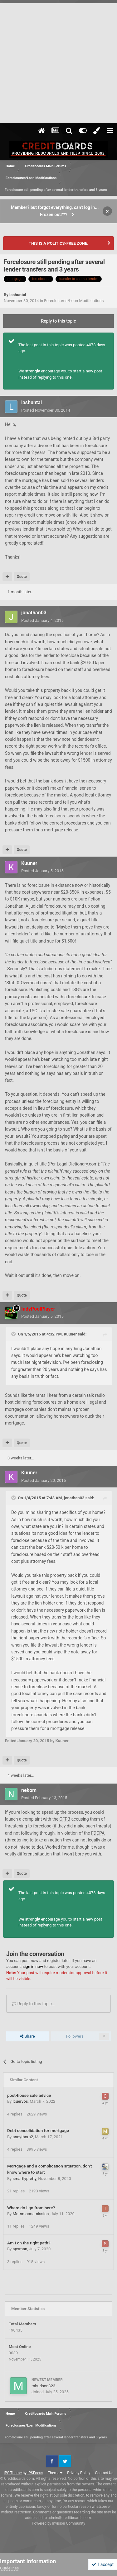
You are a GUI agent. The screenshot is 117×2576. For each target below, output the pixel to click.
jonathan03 (33, 613)
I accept (103, 2564)
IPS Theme (13, 2473)
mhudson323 (43, 2386)
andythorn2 (22, 2136)
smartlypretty (24, 2178)
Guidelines (9, 2568)
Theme (55, 2473)
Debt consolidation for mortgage (38, 2130)
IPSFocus (35, 2473)
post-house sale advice (29, 2095)
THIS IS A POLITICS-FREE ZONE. (58, 243)
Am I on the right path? (28, 2242)
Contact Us (104, 2473)
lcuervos (20, 2101)
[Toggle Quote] (14, 1333)
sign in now (32, 1966)
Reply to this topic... (33, 2003)
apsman (19, 2249)
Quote (22, 576)
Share (27, 2036)
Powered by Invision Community (58, 2523)
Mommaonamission (30, 2213)
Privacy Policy (78, 2473)
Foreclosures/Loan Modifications (74, 300)
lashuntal (17, 294)
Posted (45, 410)
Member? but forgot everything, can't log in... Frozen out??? (55, 211)
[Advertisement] (58, 61)
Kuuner (29, 863)
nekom (29, 1790)
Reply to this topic (58, 321)
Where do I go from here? (31, 2207)
